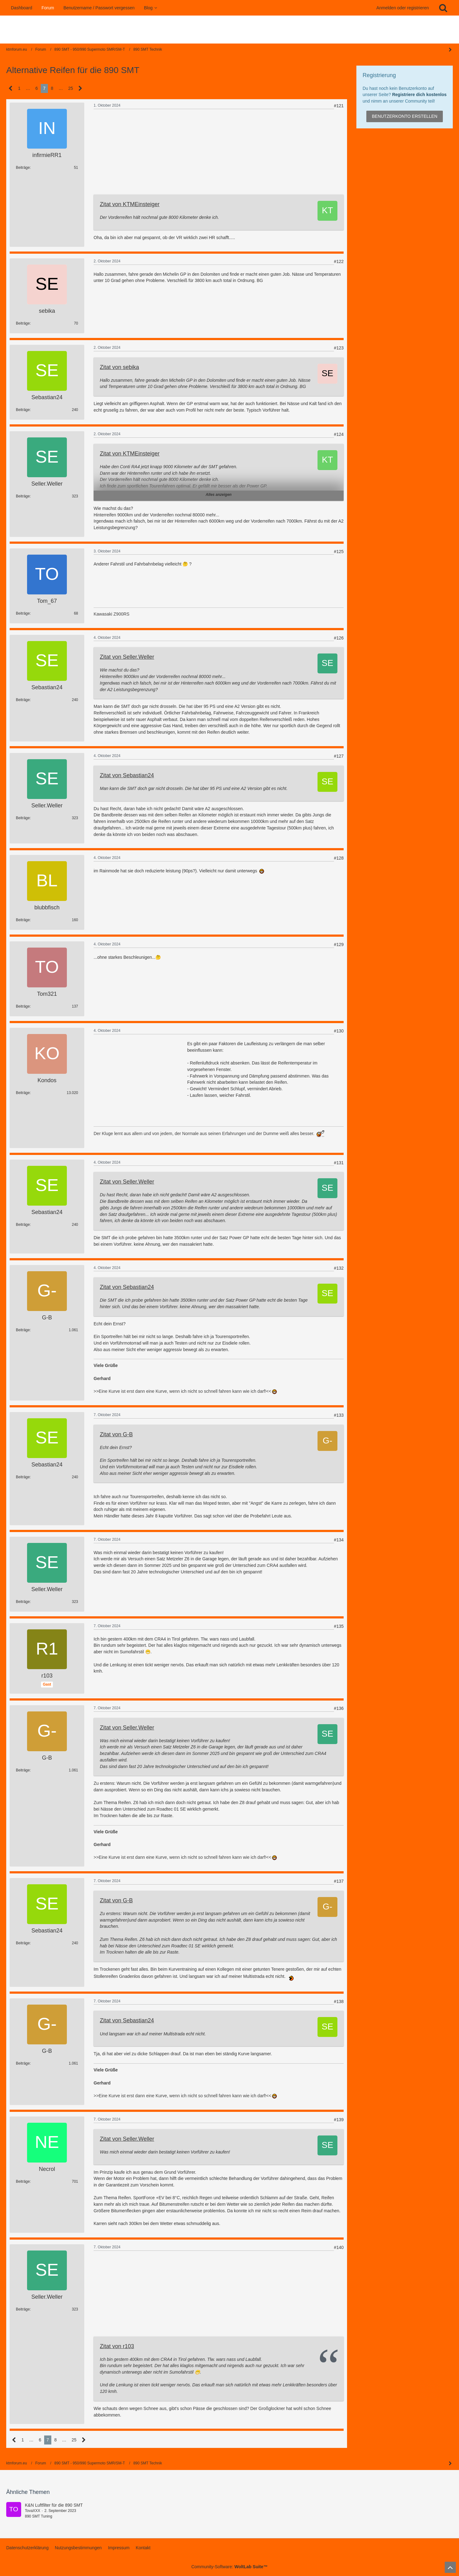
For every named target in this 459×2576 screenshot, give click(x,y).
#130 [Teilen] (339, 1030)
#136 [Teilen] (339, 1708)
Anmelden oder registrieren (402, 7)
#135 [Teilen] (339, 1626)
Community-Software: (229, 2566)
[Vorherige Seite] (10, 88)
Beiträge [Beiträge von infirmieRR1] (23, 167)
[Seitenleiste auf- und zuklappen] (450, 2463)
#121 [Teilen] (339, 105)
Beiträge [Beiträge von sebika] (23, 323)
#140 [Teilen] (339, 2247)
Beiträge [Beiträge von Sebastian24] (23, 410)
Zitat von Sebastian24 (127, 775)
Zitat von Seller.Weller (127, 657)
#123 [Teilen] (339, 347)
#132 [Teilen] (339, 1268)
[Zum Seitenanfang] (450, 2567)
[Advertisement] (140, 154)
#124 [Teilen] (339, 434)
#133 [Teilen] (339, 1415)
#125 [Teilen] (339, 551)
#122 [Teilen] (339, 261)
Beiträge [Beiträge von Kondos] (23, 1093)
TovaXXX (32, 2511)
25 (70, 88)
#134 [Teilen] (339, 1539)
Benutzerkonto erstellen (405, 116)
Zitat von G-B (116, 1434)
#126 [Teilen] (339, 637)
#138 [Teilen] (339, 2001)
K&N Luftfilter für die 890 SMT (54, 2505)
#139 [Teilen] (339, 2119)
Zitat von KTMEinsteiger (130, 204)
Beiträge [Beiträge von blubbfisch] (23, 920)
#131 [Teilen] (339, 1162)
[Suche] (443, 8)
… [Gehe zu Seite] (28, 88)
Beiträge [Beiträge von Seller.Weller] (23, 496)
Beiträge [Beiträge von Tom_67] (23, 613)
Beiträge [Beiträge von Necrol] (23, 2181)
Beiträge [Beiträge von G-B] (23, 1330)
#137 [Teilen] (339, 1881)
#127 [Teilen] (339, 756)
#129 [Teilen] (339, 944)
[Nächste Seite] (80, 88)
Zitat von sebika (119, 367)
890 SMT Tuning (38, 2516)
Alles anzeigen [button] (218, 494)
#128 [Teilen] (339, 858)
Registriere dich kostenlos (419, 94)
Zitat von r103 (117, 2346)
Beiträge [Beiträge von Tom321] (23, 1006)
